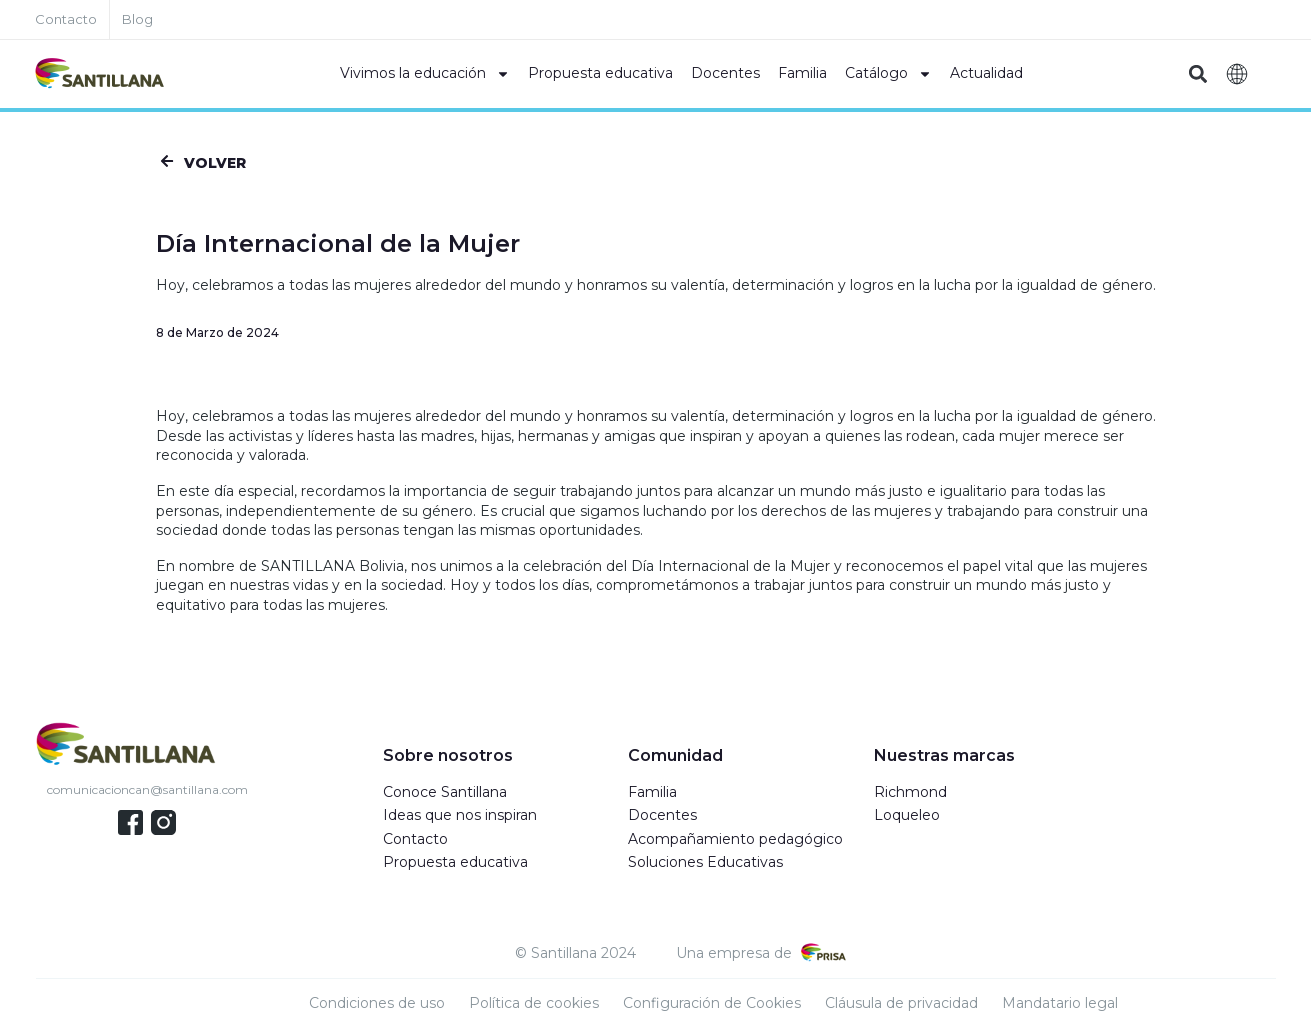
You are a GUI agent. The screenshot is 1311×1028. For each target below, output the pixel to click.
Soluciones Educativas (705, 862)
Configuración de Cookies (712, 1003)
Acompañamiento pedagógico (735, 839)
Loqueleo (907, 815)
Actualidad (986, 73)
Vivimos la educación (425, 74)
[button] (1198, 74)
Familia (802, 73)
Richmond (910, 792)
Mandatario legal (1060, 1003)
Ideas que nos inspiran (460, 815)
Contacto (415, 839)
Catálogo (888, 74)
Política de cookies (534, 1003)
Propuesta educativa (600, 73)
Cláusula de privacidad (901, 1003)
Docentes (725, 73)
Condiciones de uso (377, 1003)
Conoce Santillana (445, 792)
